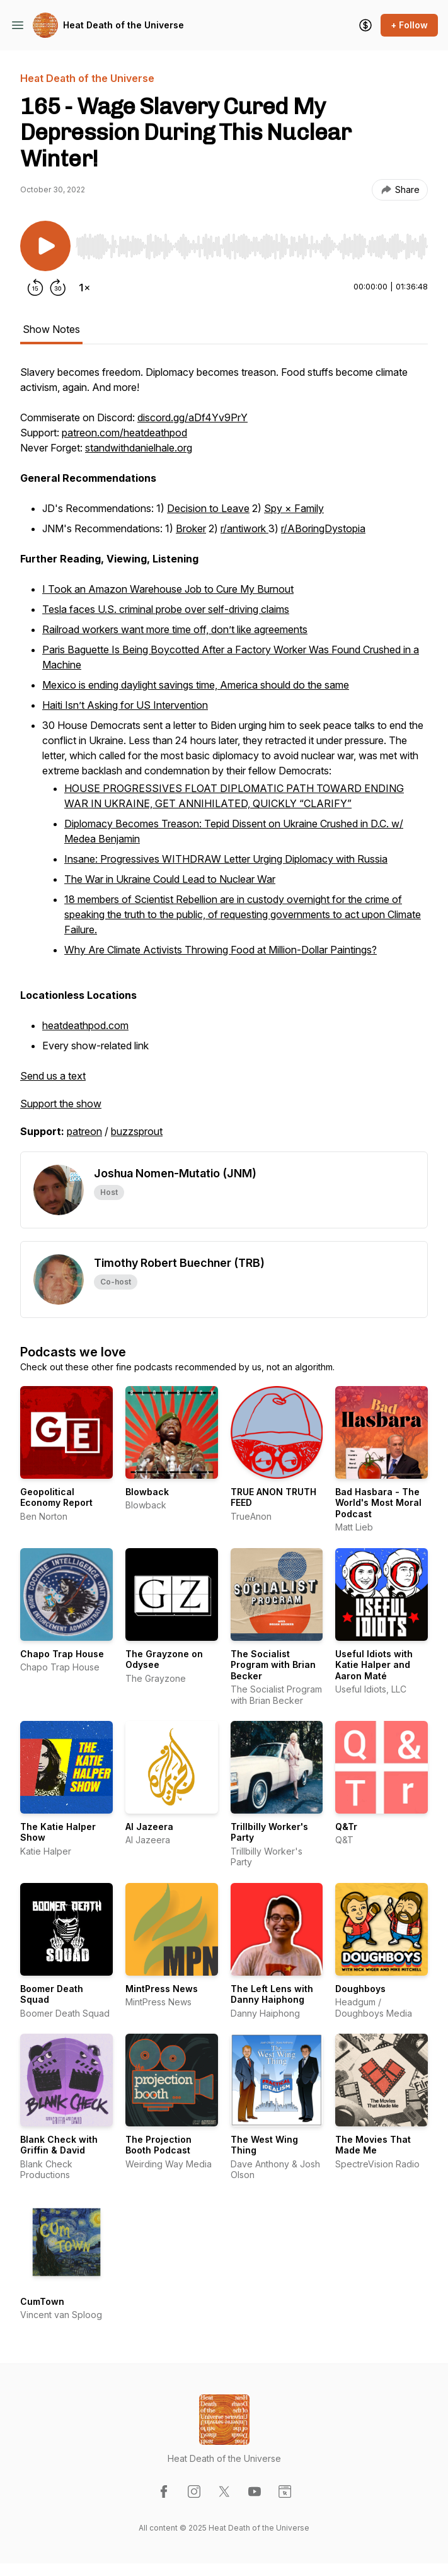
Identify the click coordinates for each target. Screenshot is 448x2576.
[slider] (252, 246)
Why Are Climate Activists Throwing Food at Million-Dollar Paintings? (220, 949)
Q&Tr (346, 1826)
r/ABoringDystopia (323, 528)
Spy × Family (294, 508)
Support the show (60, 1103)
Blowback (147, 1491)
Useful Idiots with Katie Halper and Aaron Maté (374, 1664)
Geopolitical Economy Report (56, 1497)
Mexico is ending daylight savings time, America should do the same (195, 685)
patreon (84, 1131)
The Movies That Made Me (373, 2145)
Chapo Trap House (62, 1653)
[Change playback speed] (84, 287)
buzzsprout (137, 1131)
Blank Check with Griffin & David (59, 2145)
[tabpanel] (224, 757)
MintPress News (161, 1988)
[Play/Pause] (45, 246)
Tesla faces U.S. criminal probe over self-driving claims (165, 609)
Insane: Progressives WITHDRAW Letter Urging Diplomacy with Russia (226, 859)
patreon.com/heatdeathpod (124, 432)
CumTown (42, 2301)
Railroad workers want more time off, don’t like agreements (174, 629)
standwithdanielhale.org (138, 447)
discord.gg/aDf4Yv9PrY (192, 417)
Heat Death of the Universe (123, 25)
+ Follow (409, 25)
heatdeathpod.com (85, 1025)
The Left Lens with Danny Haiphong (272, 1994)
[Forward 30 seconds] (58, 287)
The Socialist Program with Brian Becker (273, 1664)
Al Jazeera (149, 1826)
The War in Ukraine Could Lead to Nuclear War (169, 879)
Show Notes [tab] (51, 329)
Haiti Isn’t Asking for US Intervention (125, 705)
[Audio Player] (252, 242)
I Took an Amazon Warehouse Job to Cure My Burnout (168, 589)
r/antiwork (244, 528)
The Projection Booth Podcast (158, 2145)
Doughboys (360, 1988)
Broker (191, 528)
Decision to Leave (208, 508)
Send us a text (53, 1075)
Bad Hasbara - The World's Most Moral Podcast (378, 1502)
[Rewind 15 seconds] (35, 287)
